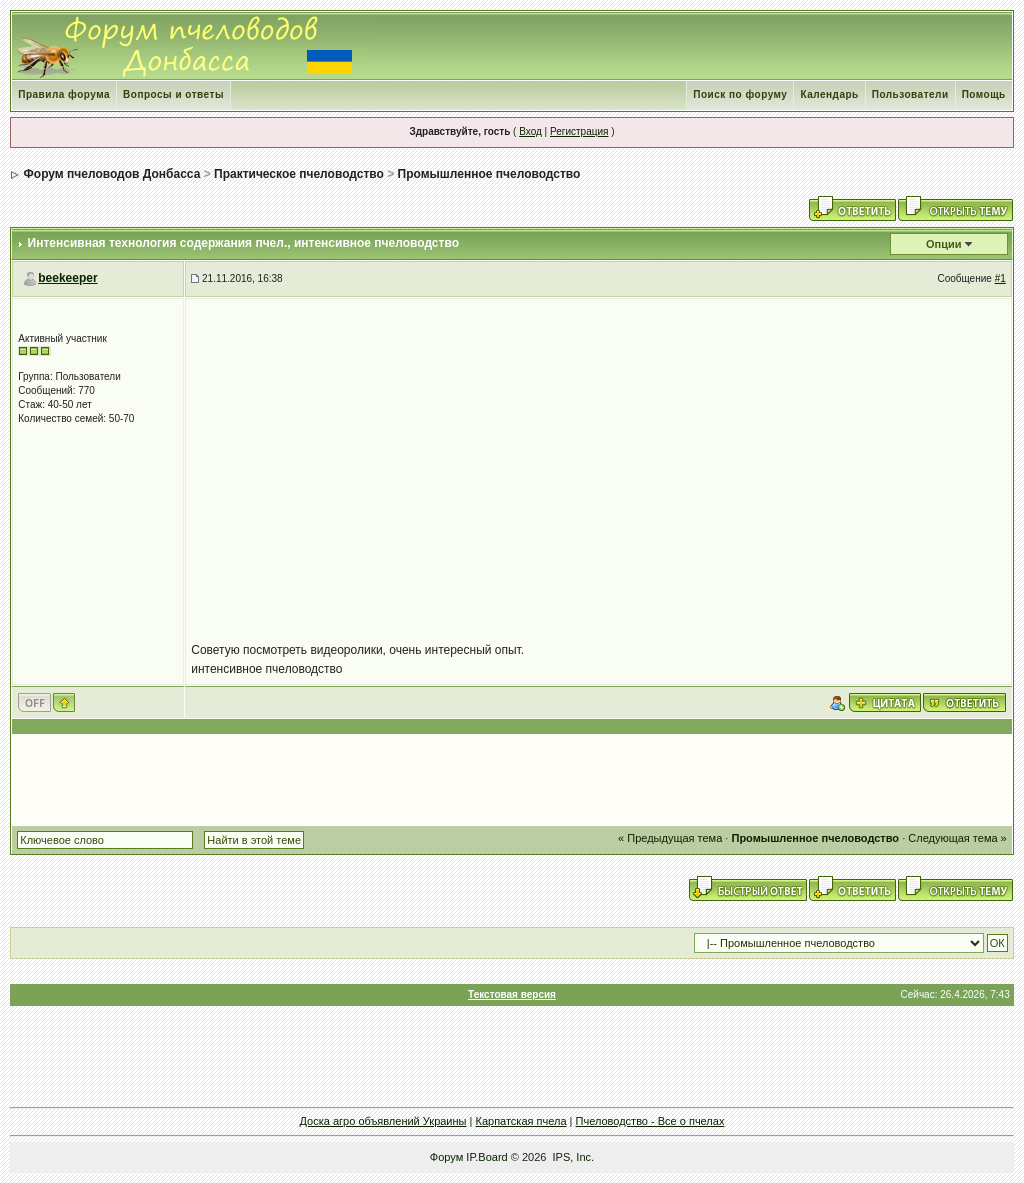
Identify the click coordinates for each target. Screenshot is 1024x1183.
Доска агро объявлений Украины (383, 1121)
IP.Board (486, 1157)
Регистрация (579, 131)
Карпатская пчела (520, 1121)
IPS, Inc (572, 1157)
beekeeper (67, 278)
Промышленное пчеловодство (489, 174)
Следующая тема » (957, 838)
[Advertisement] (512, 780)
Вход (530, 131)
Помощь (984, 94)
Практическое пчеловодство (299, 174)
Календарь (829, 94)
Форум (446, 1157)
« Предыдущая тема (670, 838)
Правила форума (64, 94)
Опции (944, 244)
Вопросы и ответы (173, 94)
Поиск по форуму (740, 94)
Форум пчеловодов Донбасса (112, 174)
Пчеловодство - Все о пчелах (650, 1121)
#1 (1000, 278)
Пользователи (910, 94)
